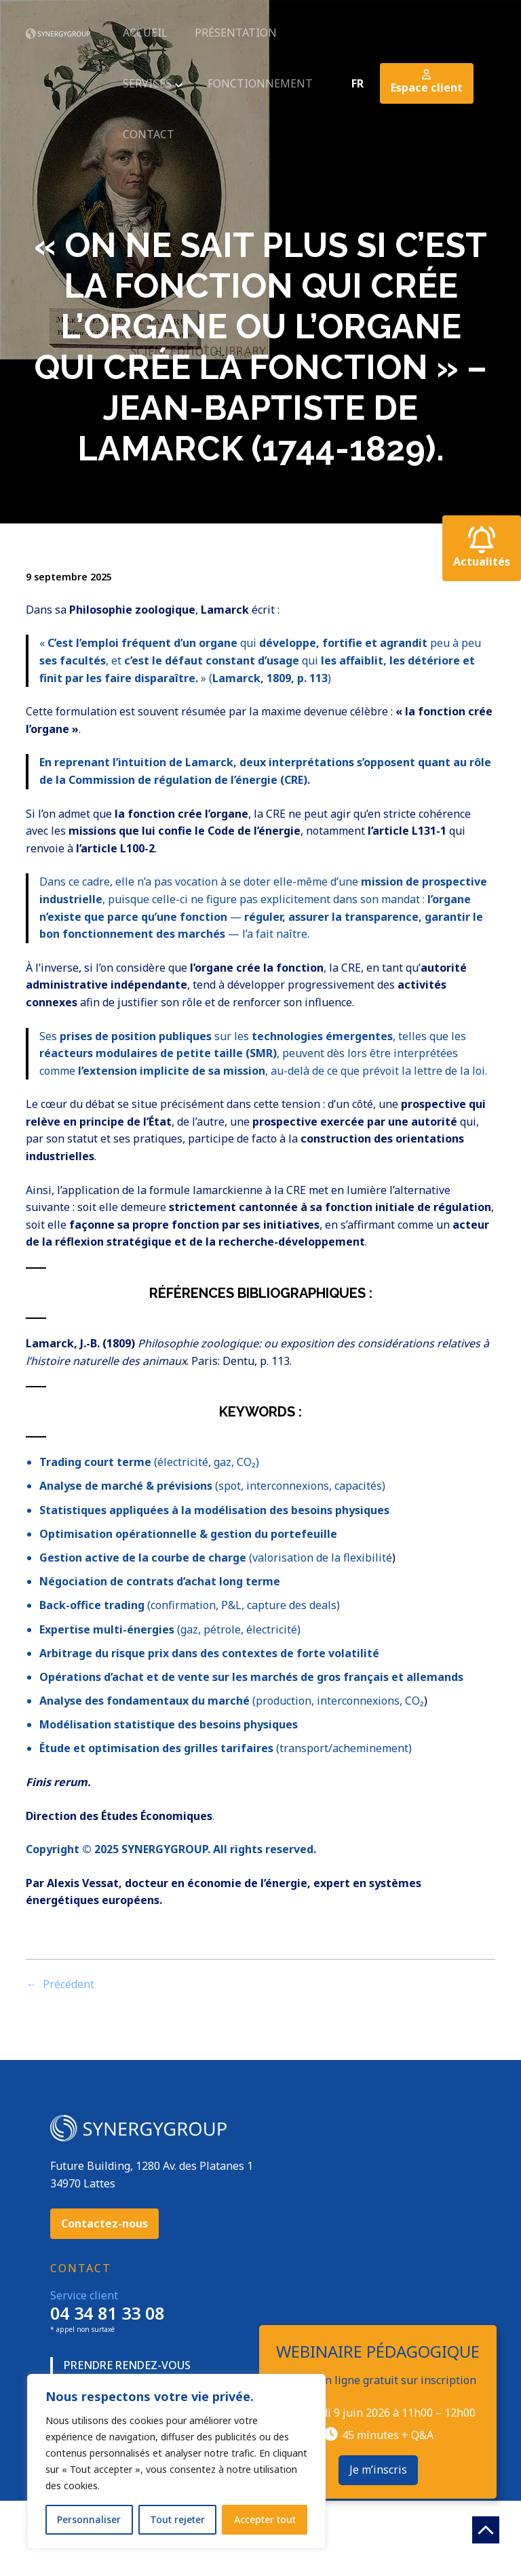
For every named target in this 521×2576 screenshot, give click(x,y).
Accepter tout (265, 2519)
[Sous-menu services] (177, 83)
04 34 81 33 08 (107, 2312)
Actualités (481, 547)
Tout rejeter (177, 2519)
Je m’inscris (378, 2469)
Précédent (68, 1984)
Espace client (427, 82)
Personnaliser (89, 2519)
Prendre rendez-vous (127, 2365)
